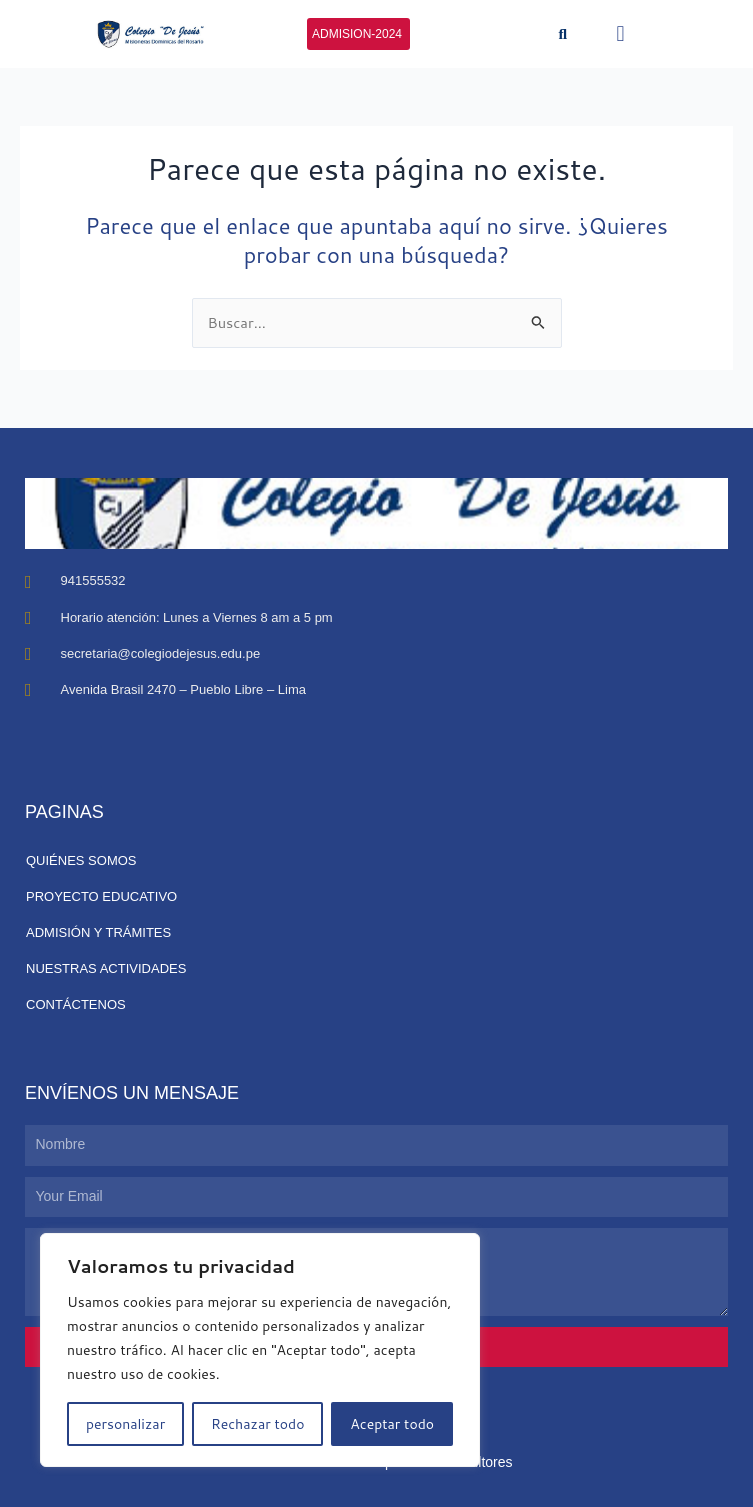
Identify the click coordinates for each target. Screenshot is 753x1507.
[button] (563, 34)
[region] (260, 1350)
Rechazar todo (258, 1424)
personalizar (125, 1424)
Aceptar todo (392, 1424)
